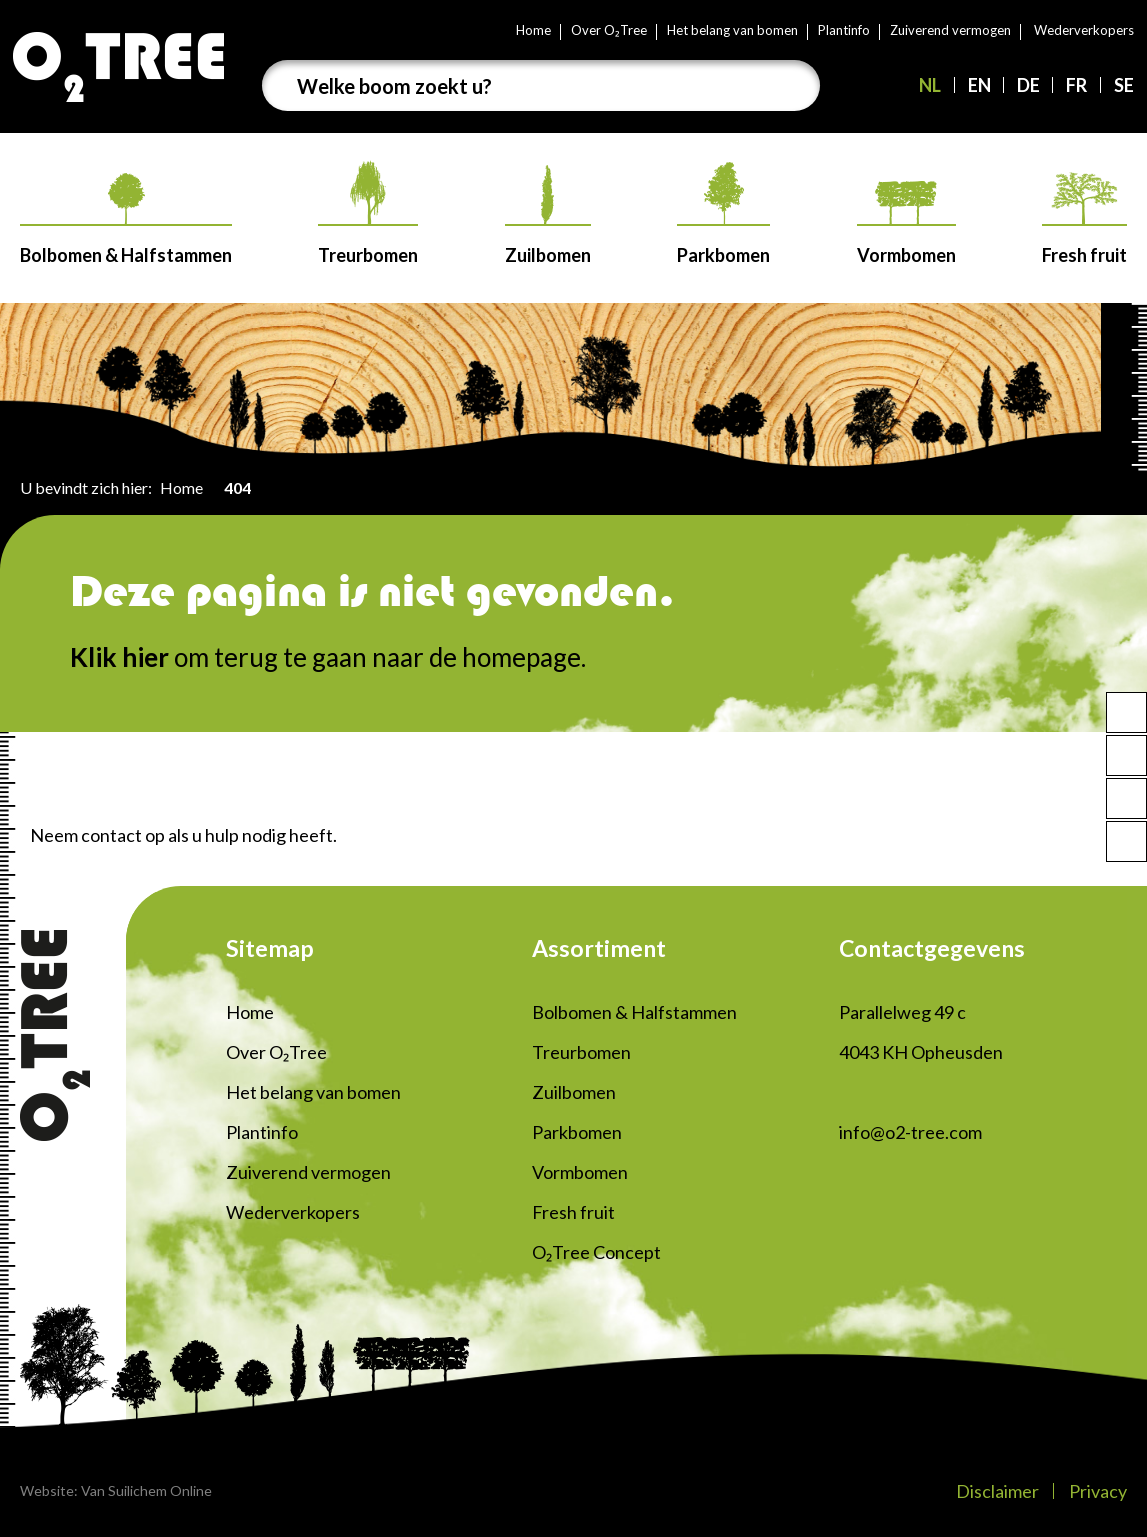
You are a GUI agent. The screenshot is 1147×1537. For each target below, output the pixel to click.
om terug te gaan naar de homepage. (328, 657)
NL (930, 85)
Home (533, 30)
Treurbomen (368, 213)
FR (1076, 85)
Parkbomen (723, 214)
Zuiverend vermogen (950, 30)
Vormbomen (906, 223)
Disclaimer (997, 1491)
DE (1028, 85)
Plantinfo (844, 30)
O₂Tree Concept (596, 1252)
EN (979, 85)
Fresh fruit (1084, 219)
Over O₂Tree (609, 30)
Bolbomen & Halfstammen (126, 219)
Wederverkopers (1084, 30)
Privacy (1098, 1491)
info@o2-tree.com (910, 1132)
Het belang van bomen (732, 30)
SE (1124, 85)
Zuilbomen (548, 215)
